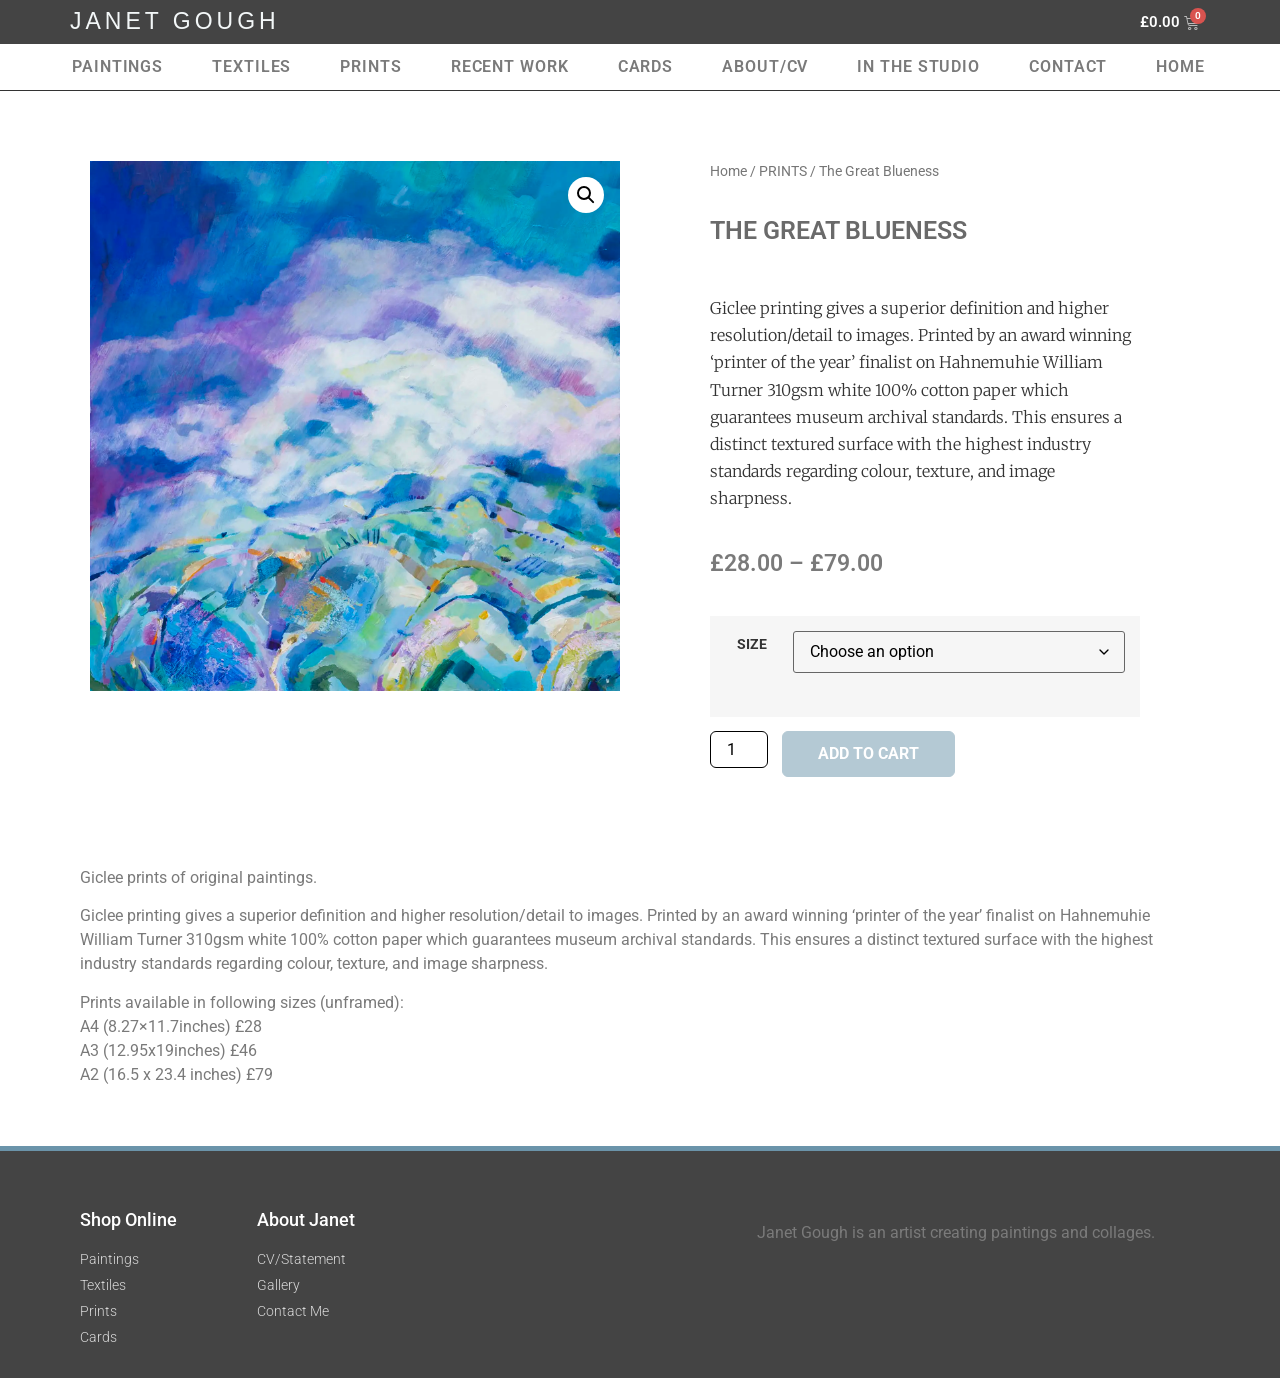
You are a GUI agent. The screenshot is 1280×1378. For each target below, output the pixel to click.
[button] (586, 195)
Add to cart (868, 753)
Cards (646, 66)
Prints (370, 66)
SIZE (752, 645)
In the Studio (918, 66)
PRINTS (783, 171)
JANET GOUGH (175, 21)
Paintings (117, 66)
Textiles (251, 66)
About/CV (765, 66)
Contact (1068, 66)
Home (1180, 66)
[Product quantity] (739, 749)
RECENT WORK (510, 66)
